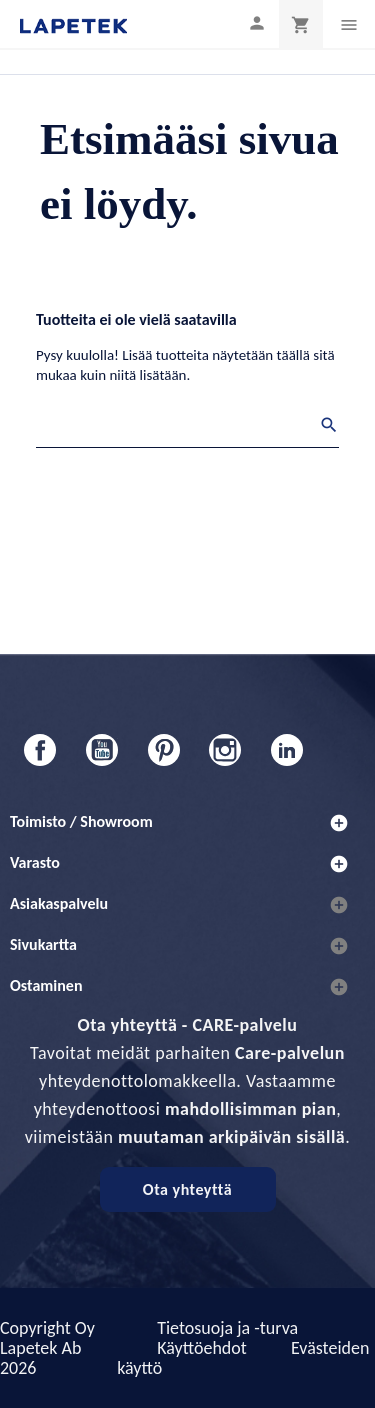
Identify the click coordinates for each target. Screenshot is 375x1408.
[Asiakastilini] (257, 22)
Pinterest (164, 750)
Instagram (225, 750)
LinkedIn (287, 750)
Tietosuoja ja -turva (227, 1328)
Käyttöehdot (202, 1348)
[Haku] (187, 427)
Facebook (40, 750)
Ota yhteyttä (187, 1189)
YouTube (102, 750)
